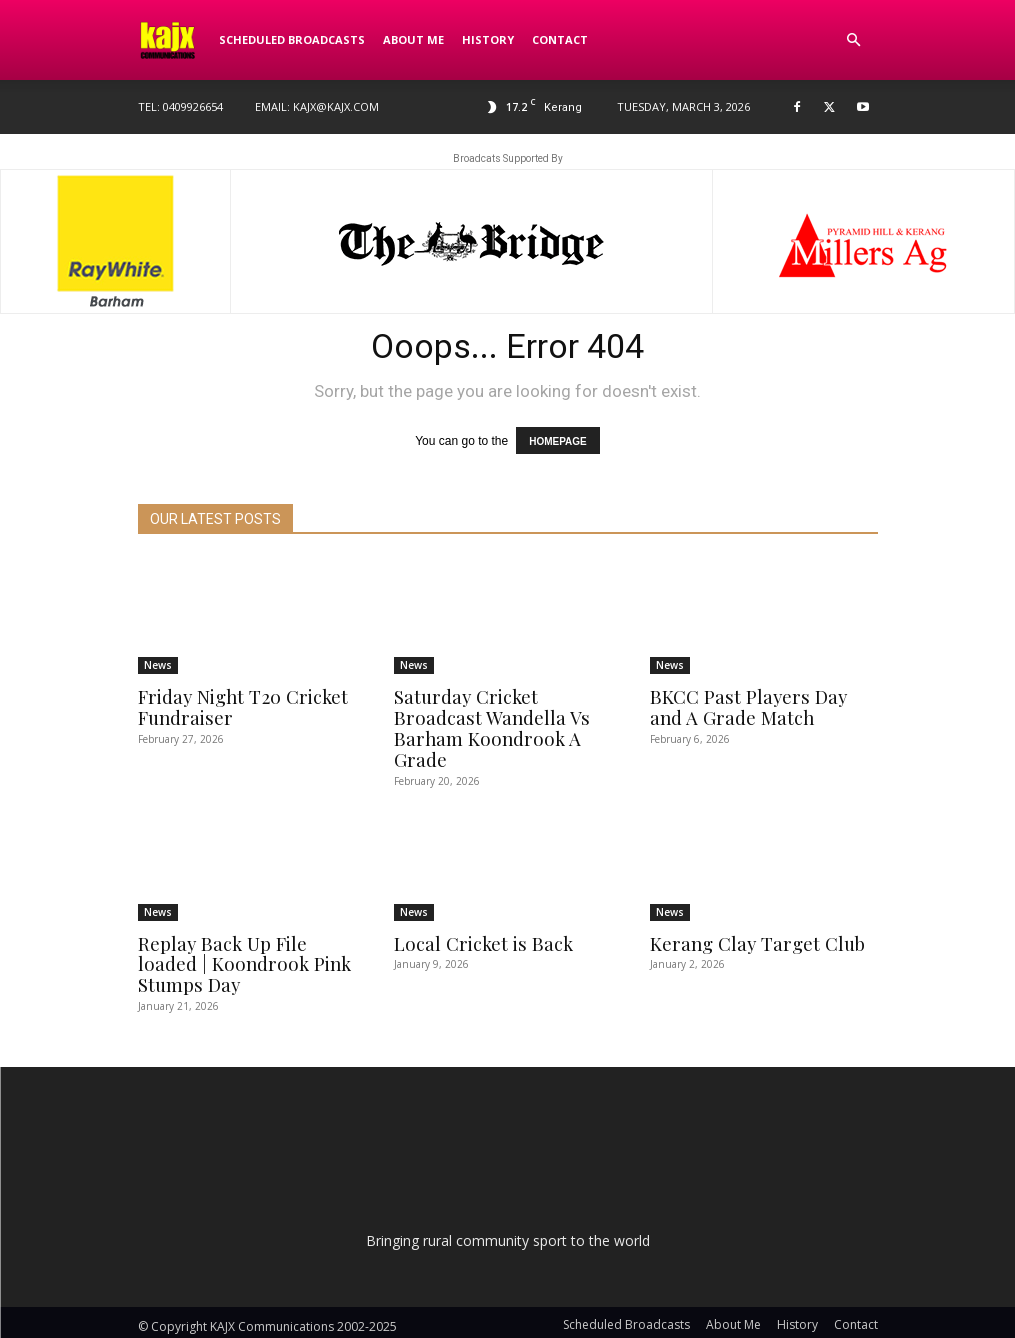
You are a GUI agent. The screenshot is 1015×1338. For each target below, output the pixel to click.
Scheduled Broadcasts (292, 39)
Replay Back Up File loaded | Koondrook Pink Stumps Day (249, 939)
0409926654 (193, 106)
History (488, 39)
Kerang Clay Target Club (752, 919)
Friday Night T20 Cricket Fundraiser (239, 706)
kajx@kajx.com (336, 106)
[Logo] (174, 40)
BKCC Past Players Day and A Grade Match (759, 706)
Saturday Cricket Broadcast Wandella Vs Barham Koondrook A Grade (506, 716)
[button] (854, 40)
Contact (560, 39)
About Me (413, 39)
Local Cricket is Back (478, 919)
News (158, 665)
